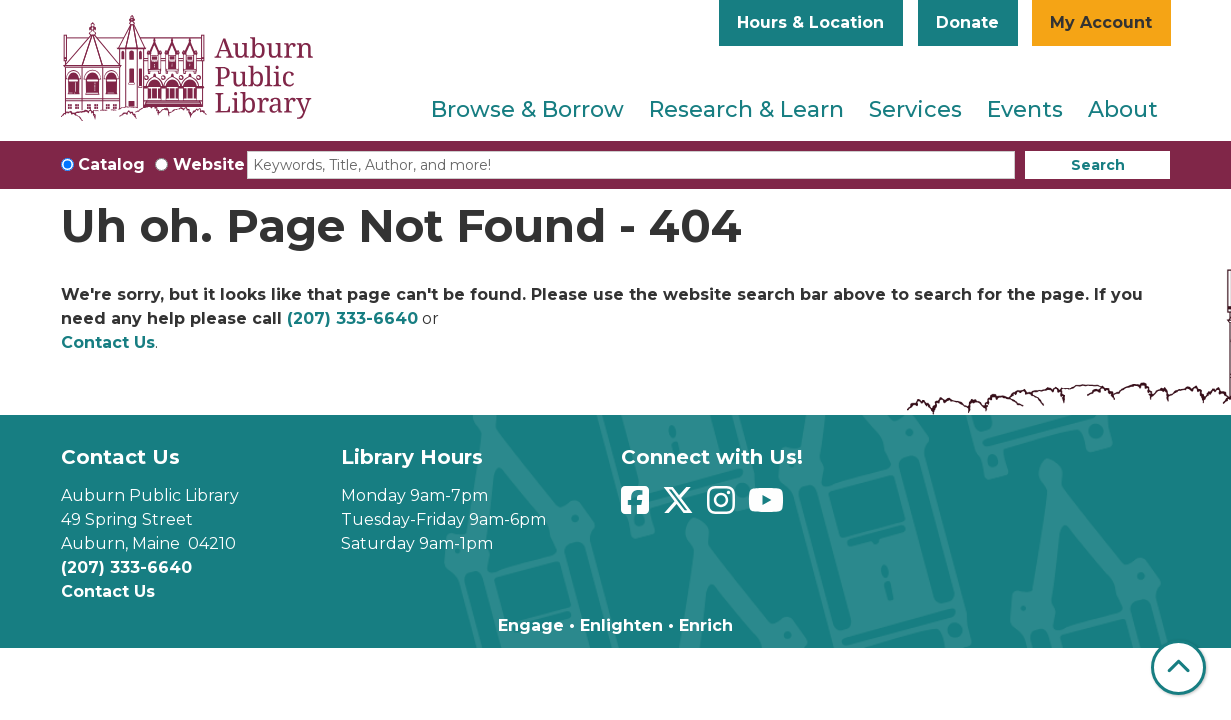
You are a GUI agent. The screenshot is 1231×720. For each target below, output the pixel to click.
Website (209, 164)
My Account (1101, 22)
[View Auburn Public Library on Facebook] (637, 506)
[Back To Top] (1178, 667)
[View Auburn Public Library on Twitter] (680, 506)
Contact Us (108, 342)
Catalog (111, 164)
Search (1098, 165)
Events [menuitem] (1025, 109)
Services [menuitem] (915, 109)
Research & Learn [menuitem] (746, 109)
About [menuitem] (1123, 109)
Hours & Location (810, 22)
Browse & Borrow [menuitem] (527, 109)
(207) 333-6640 (352, 318)
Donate (967, 22)
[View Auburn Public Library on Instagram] (723, 506)
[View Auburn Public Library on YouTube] (768, 506)
